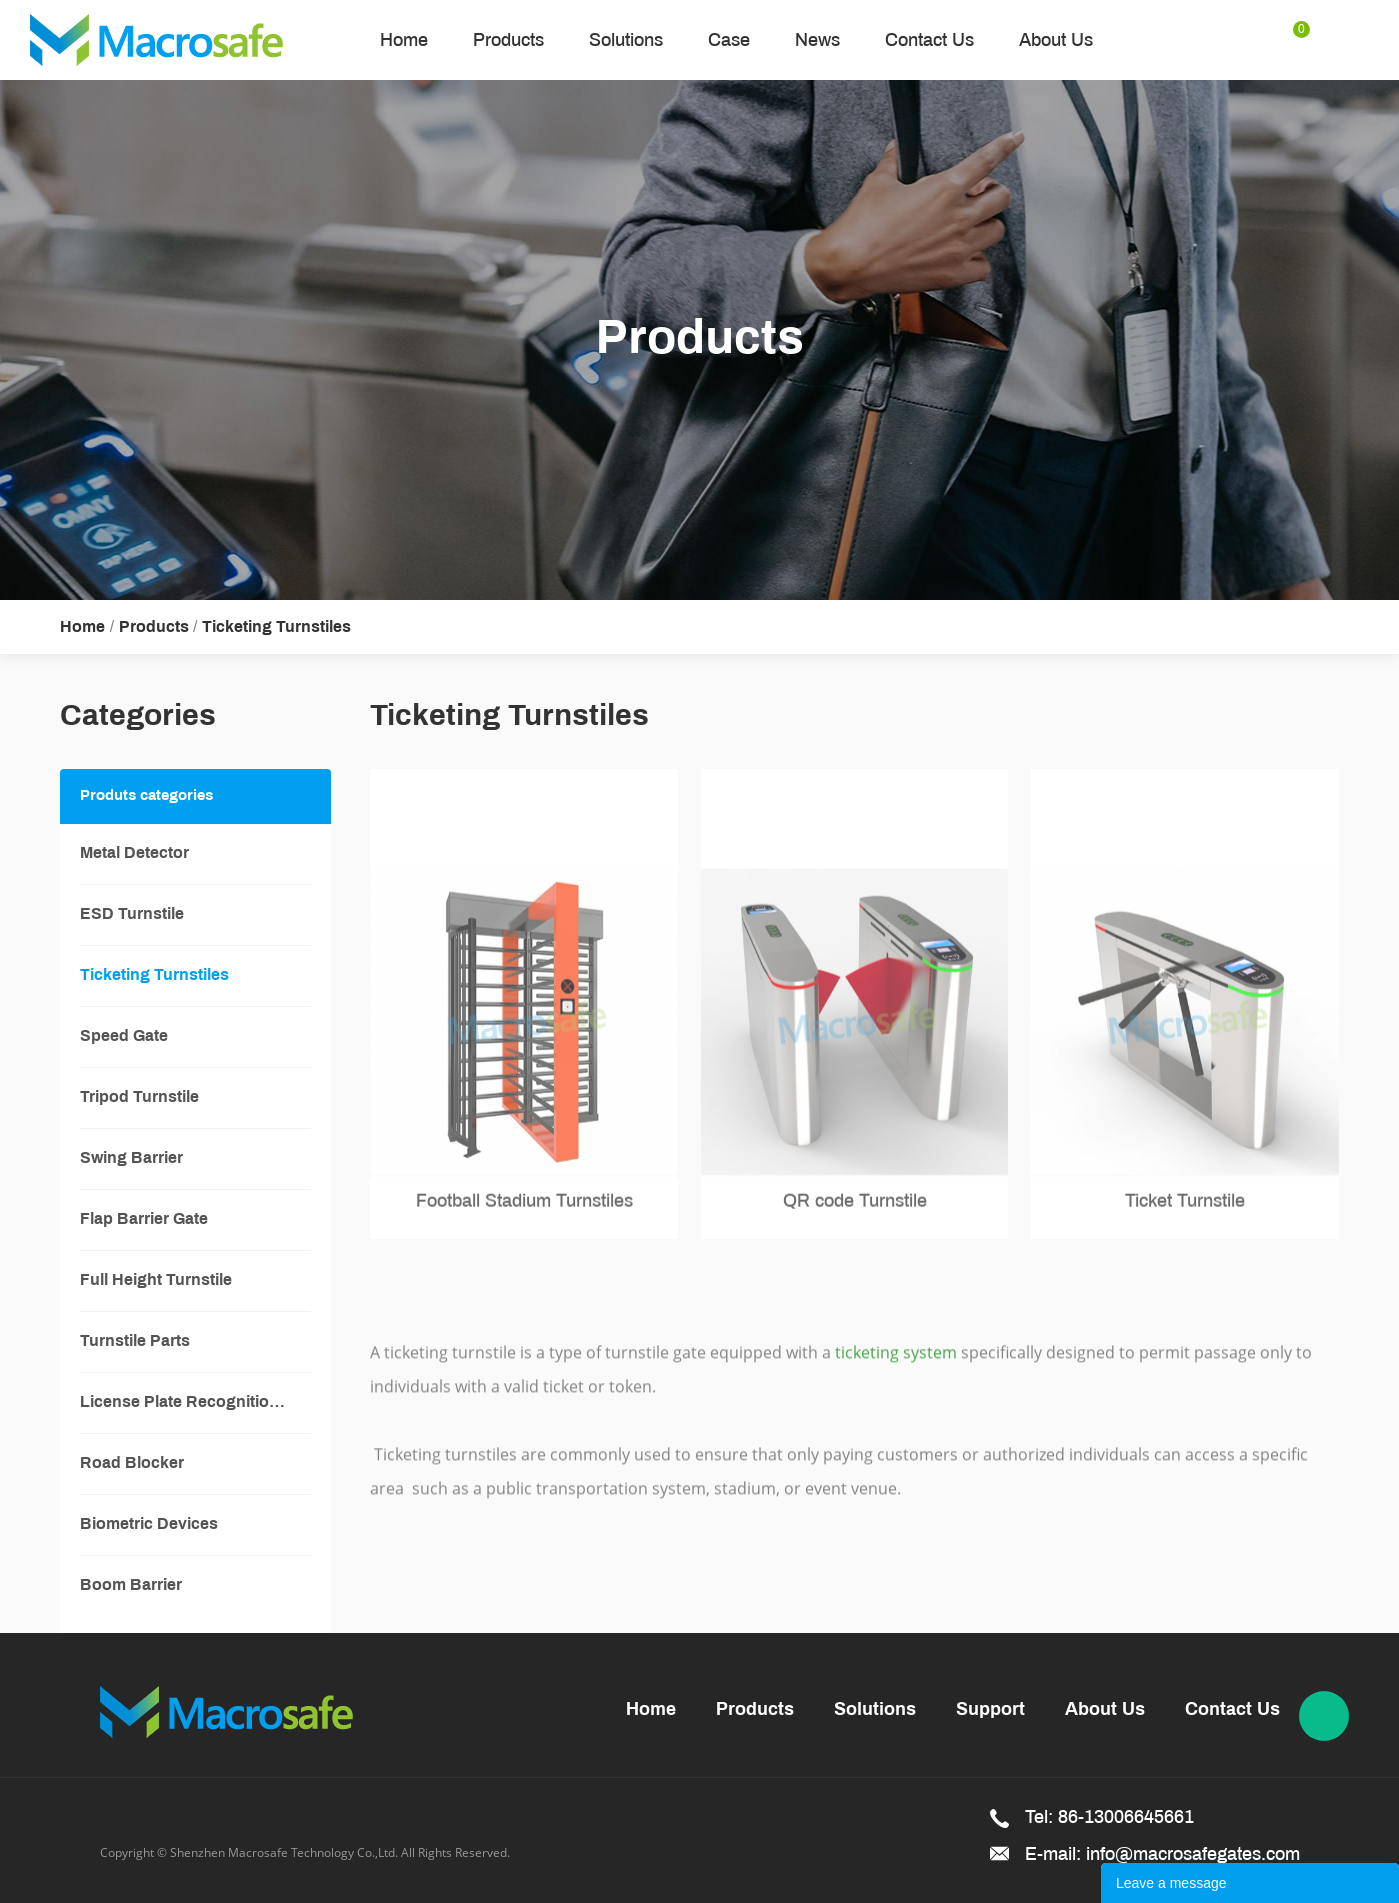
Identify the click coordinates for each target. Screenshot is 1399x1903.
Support (990, 1710)
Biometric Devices (149, 1524)
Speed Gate (124, 1036)
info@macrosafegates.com (1193, 1854)
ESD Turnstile (132, 914)
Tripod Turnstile (139, 1097)
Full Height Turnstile (156, 1280)
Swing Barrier (131, 1158)
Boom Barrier (131, 1585)
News (817, 40)
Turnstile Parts (135, 1341)
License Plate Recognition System (195, 1402)
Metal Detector (134, 853)
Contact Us (929, 40)
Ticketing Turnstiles (276, 627)
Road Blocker (132, 1463)
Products (508, 40)
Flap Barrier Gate (144, 1219)
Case (729, 40)
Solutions (626, 40)
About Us (1056, 40)
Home (404, 40)
